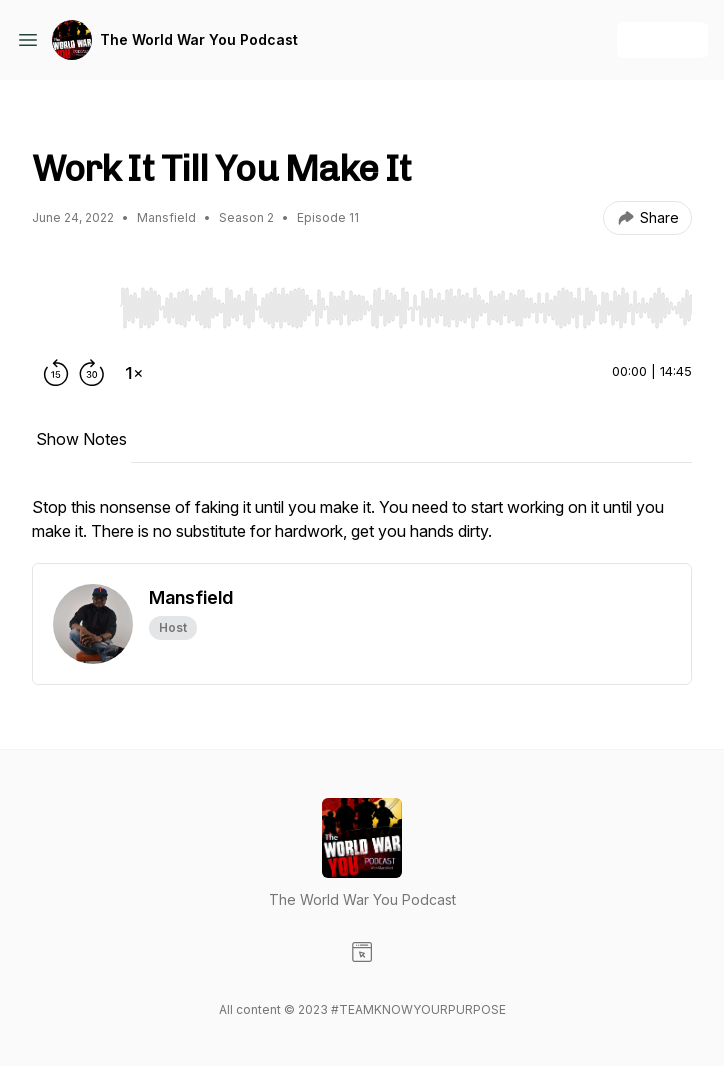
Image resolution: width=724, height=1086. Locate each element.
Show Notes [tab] (81, 439)
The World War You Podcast (199, 39)
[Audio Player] (406, 302)
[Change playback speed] (134, 373)
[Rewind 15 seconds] (56, 373)
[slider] (406, 308)
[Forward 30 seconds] (92, 373)
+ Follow (662, 39)
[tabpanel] (362, 529)
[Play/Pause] (72, 307)
